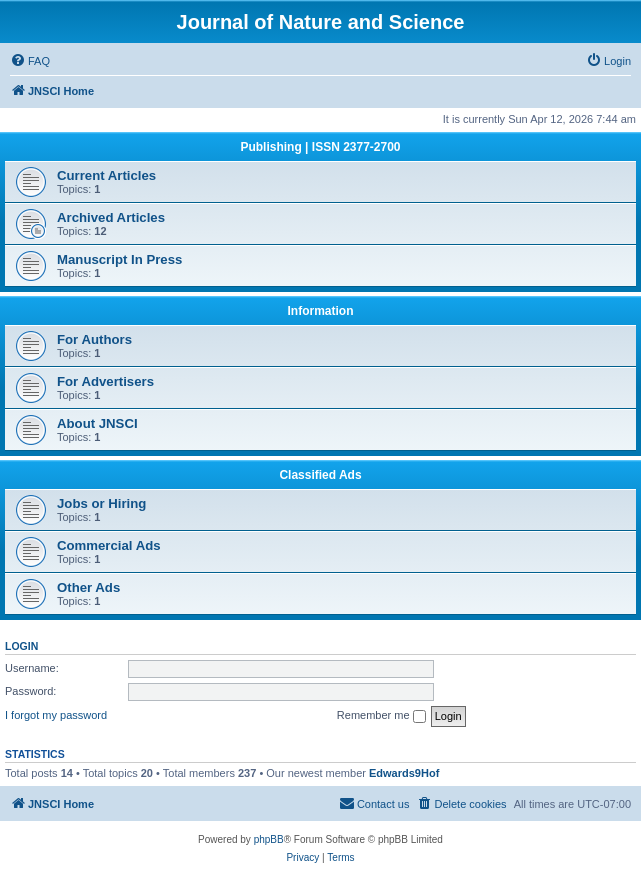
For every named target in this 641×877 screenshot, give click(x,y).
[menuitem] (30, 61)
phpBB (269, 839)
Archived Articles (111, 217)
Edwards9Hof (404, 773)
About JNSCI (97, 423)
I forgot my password (56, 715)
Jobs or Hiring (101, 503)
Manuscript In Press (119, 259)
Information (321, 311)
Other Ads (88, 587)
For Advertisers (105, 381)
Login (21, 646)
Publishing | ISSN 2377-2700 (320, 147)
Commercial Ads (109, 545)
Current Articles (106, 175)
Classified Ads (320, 475)
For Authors (94, 339)
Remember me (381, 716)
